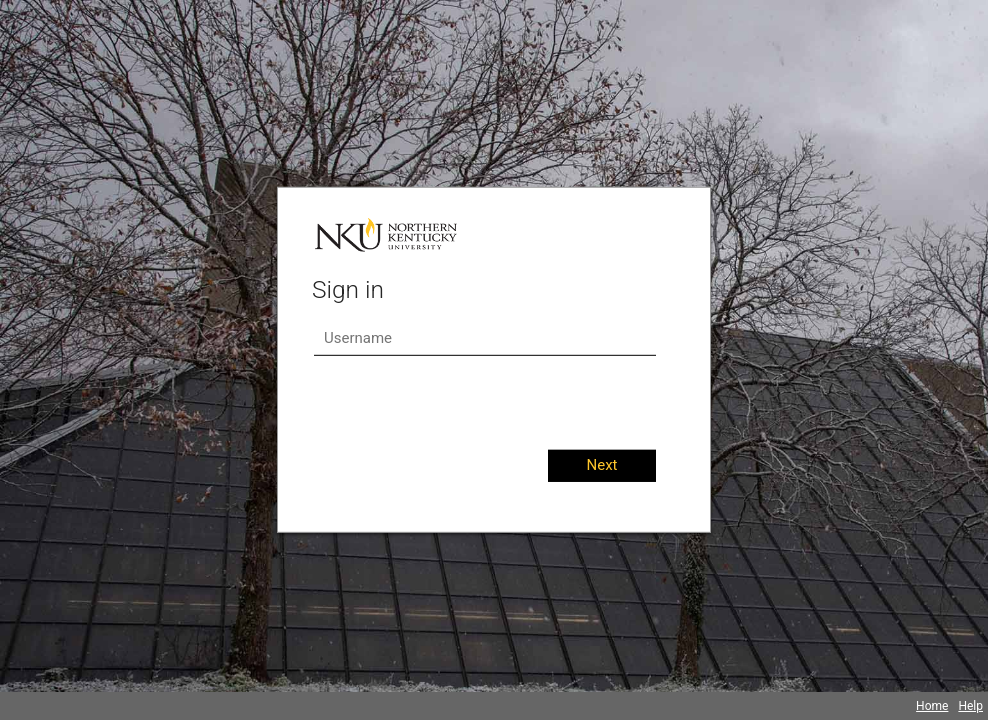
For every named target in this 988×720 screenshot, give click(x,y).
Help (970, 706)
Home (932, 706)
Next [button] (601, 465)
